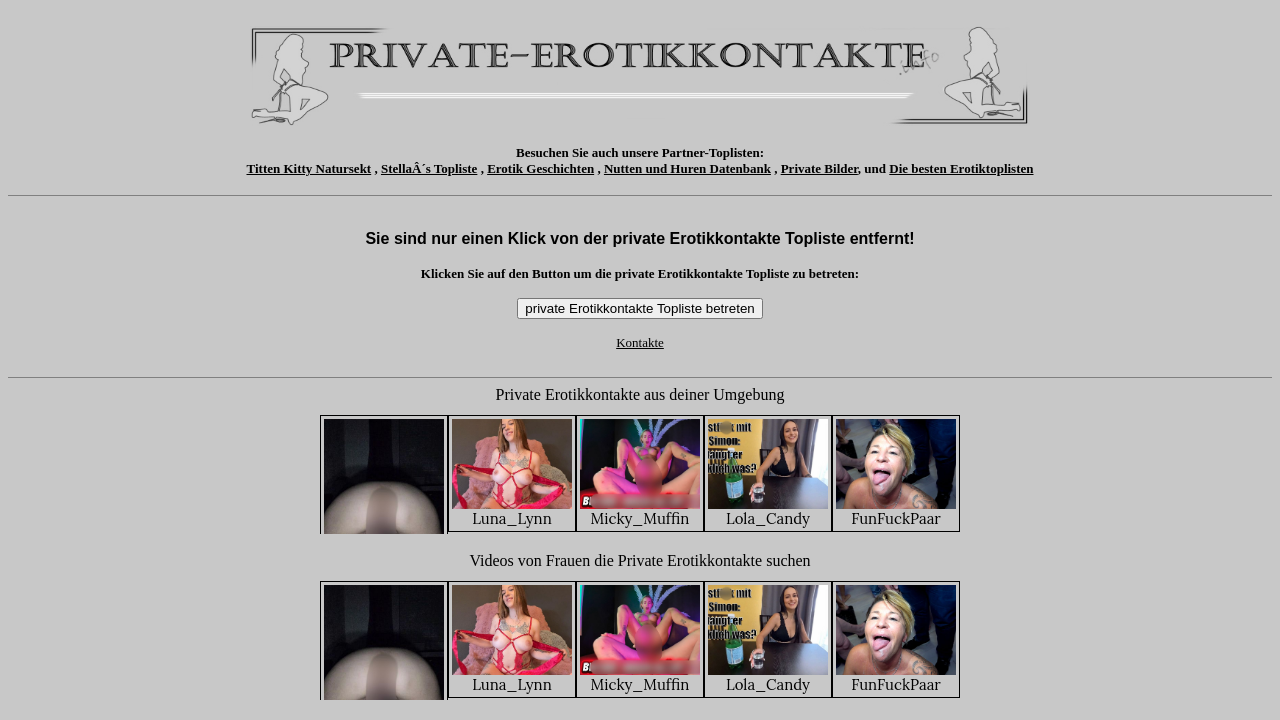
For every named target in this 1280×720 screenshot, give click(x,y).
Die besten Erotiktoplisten (961, 168)
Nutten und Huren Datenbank (687, 168)
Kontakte (640, 342)
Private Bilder (819, 168)
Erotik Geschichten (540, 168)
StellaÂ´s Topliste (429, 168)
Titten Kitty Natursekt (309, 168)
